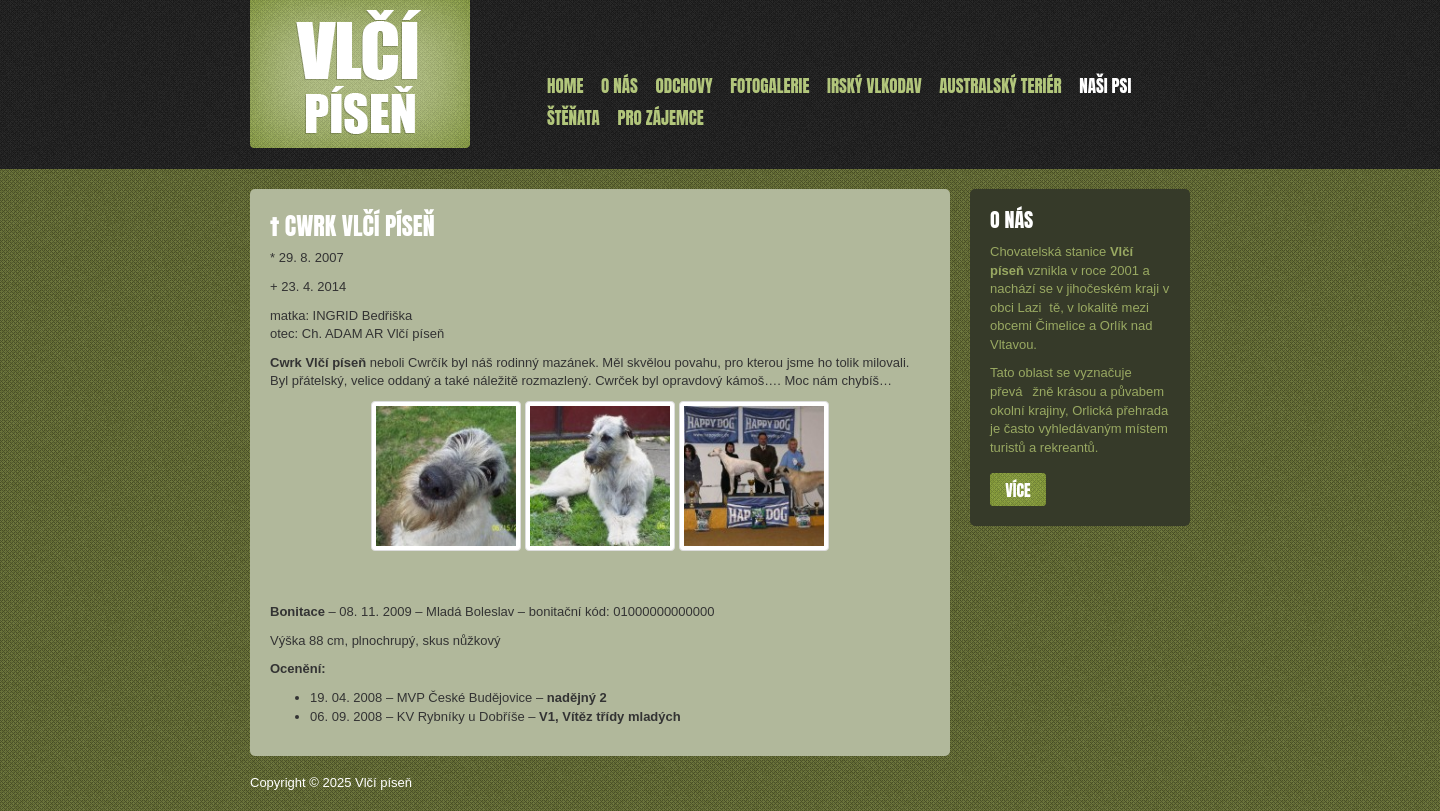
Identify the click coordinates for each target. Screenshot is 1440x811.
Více (1017, 490)
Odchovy (684, 86)
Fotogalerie (769, 86)
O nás (619, 86)
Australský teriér (1000, 86)
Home (565, 86)
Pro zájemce (660, 118)
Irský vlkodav (874, 86)
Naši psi (1105, 86)
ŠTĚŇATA (573, 118)
